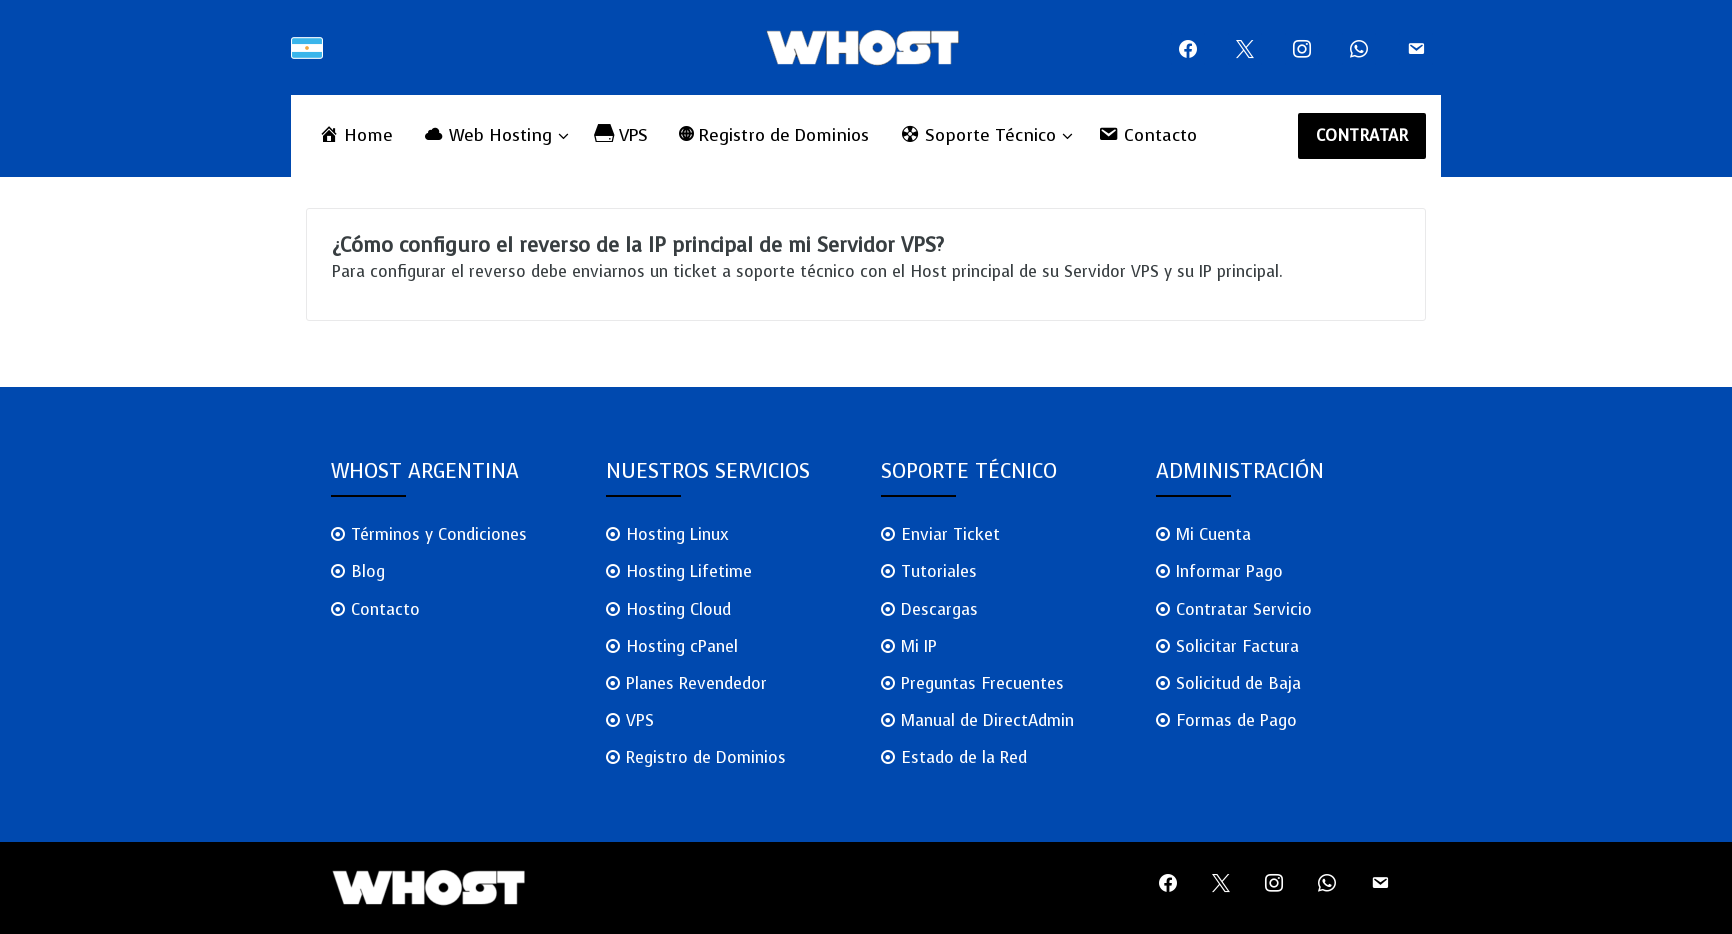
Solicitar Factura (1237, 646)
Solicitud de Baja (1238, 683)
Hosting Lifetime (689, 571)
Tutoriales (939, 571)
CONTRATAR (1362, 135)
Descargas (939, 609)
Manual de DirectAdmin (987, 720)
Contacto (385, 609)
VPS (640, 720)
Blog (368, 571)
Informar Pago (1229, 571)
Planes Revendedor (696, 683)
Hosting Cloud (678, 609)
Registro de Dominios (706, 757)
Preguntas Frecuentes (982, 683)
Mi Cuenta (1213, 534)
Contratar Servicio (1244, 609)
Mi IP (919, 646)
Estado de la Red (964, 757)
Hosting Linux (677, 534)
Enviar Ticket (950, 534)
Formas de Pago (1236, 720)
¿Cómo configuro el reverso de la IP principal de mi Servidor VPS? (638, 245)
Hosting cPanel (682, 646)
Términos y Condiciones (439, 534)
